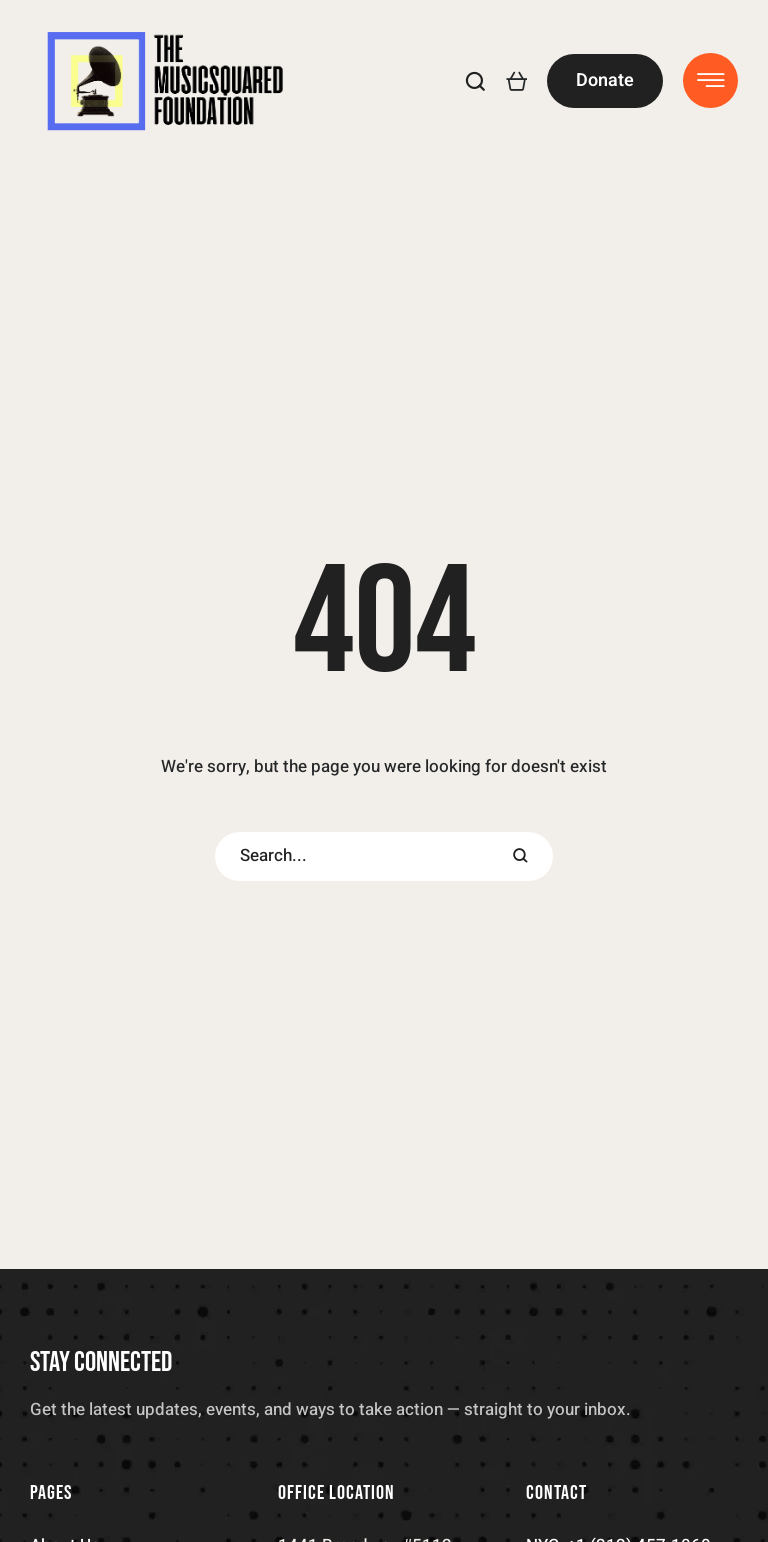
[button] (475, 81)
